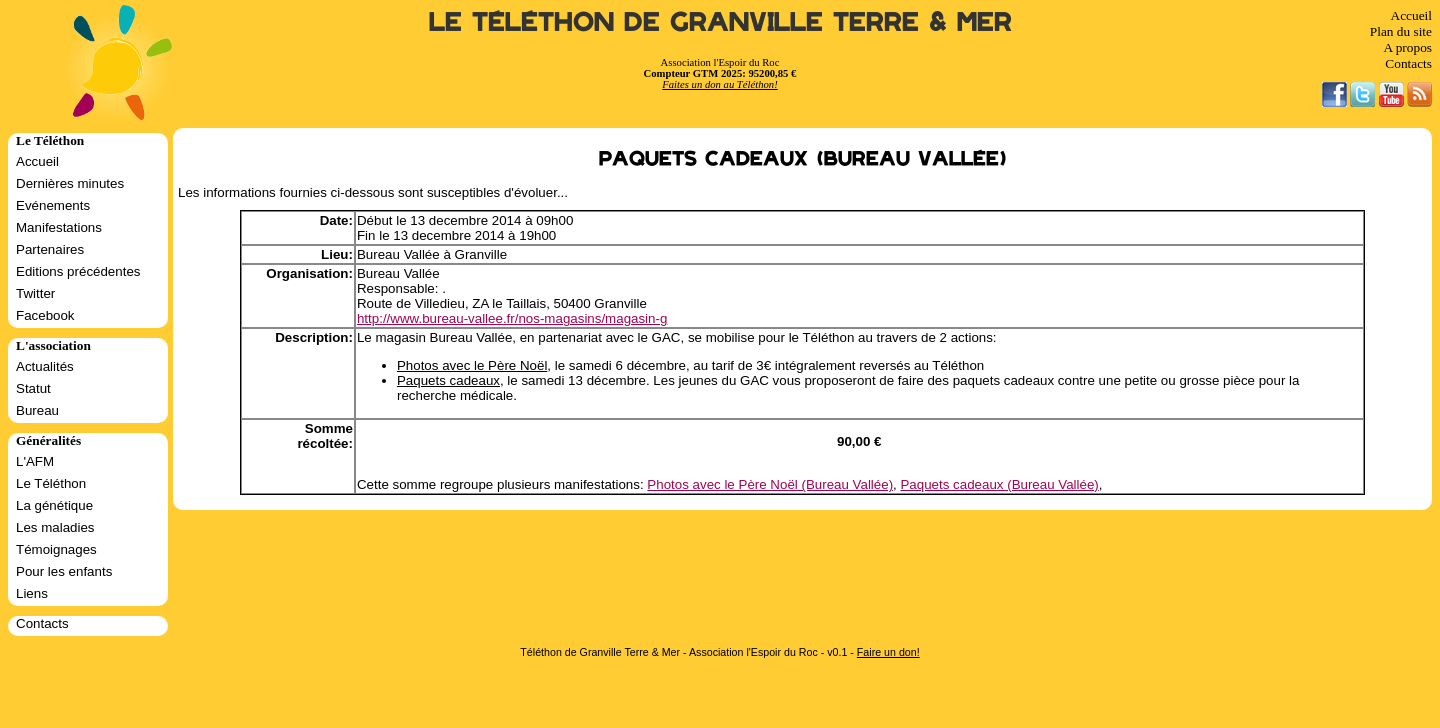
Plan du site (1401, 31)
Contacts (1408, 63)
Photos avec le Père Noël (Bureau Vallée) (770, 484)
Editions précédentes (78, 271)
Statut (33, 388)
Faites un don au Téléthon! (719, 84)
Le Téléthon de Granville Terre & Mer (720, 22)
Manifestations (59, 227)
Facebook (45, 315)
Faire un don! (888, 652)
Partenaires (50, 249)
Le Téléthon (51, 483)
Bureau (37, 410)
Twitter (35, 293)
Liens (32, 593)
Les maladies (55, 527)
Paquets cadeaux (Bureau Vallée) (999, 484)
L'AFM (35, 461)
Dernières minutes (70, 183)
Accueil (1411, 15)
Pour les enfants (64, 571)
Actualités (45, 366)
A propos (1407, 47)
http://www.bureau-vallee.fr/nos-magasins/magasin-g (512, 318)
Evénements (53, 205)
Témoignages (56, 549)
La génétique (54, 505)
